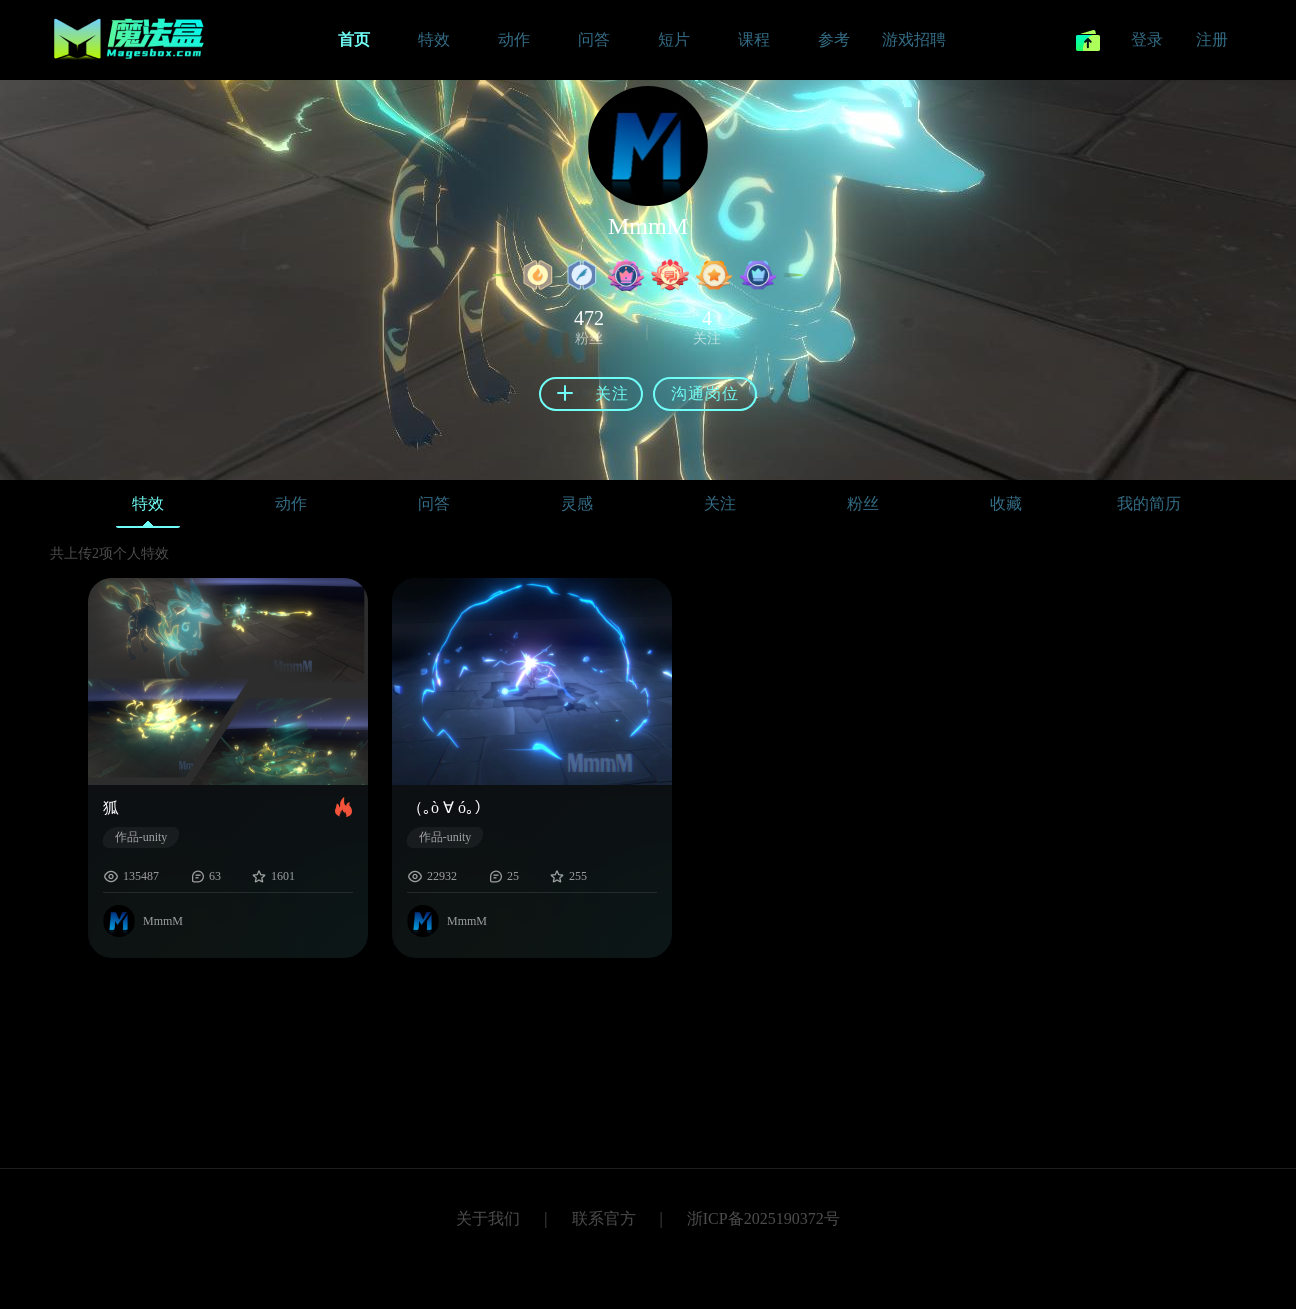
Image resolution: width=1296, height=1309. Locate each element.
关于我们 (488, 1218)
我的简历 (1149, 503)
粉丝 (863, 503)
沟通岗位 (705, 393)
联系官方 (604, 1218)
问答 (434, 503)
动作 (291, 503)
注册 (1212, 39)
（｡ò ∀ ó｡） (448, 807)
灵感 (577, 503)
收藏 (1006, 503)
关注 (720, 503)
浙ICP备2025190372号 (763, 1218)
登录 (1147, 39)
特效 (148, 508)
